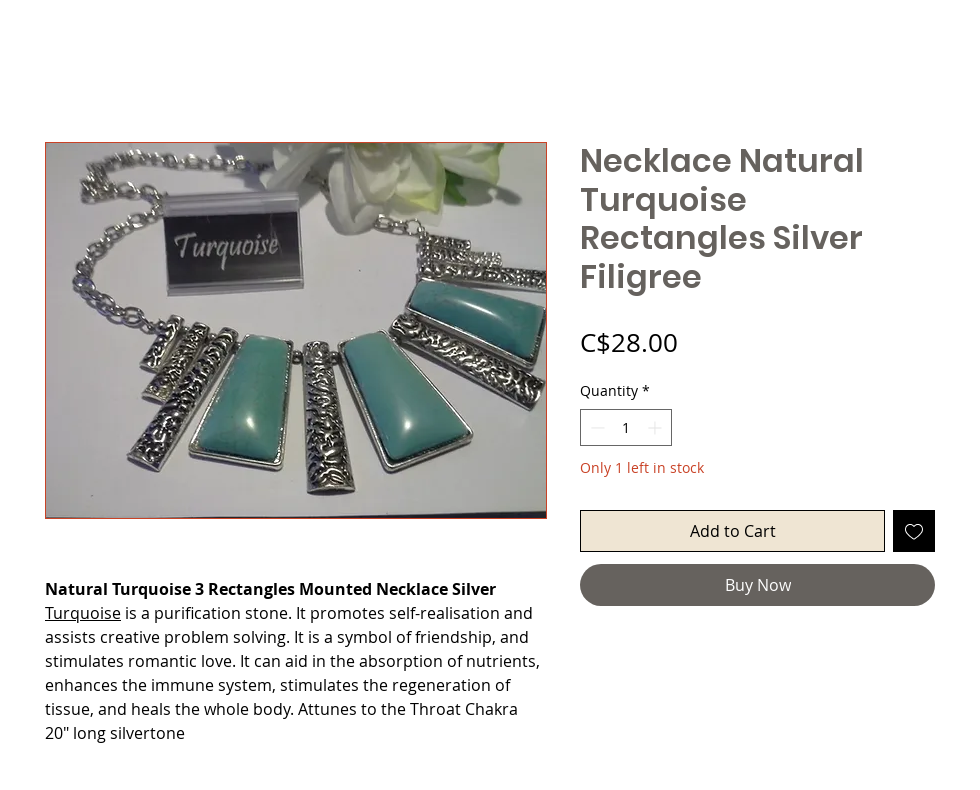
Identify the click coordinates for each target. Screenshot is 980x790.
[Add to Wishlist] (914, 531)
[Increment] (656, 427)
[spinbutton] (626, 427)
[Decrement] (595, 427)
